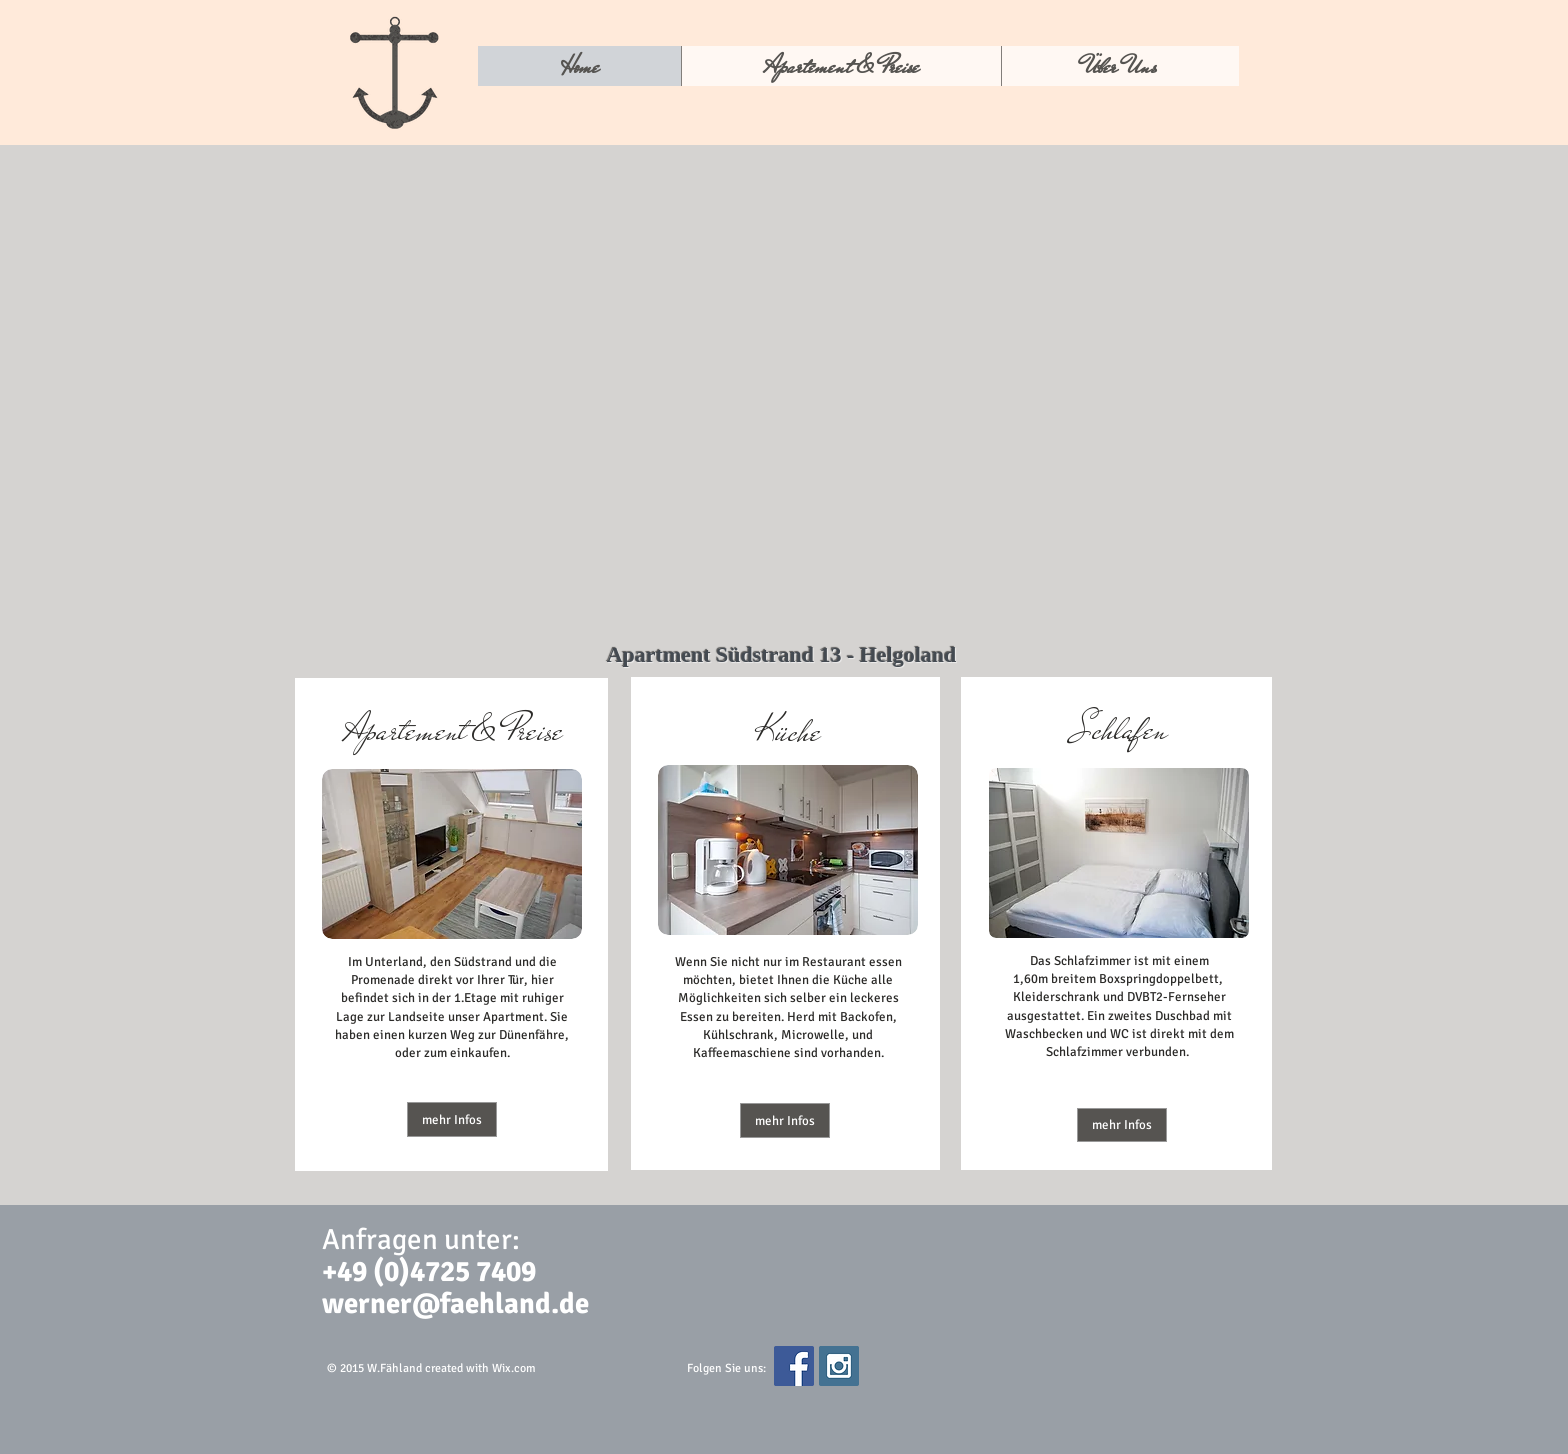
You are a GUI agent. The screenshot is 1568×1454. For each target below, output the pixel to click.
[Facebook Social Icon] (794, 1366)
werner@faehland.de (455, 1303)
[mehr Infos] (452, 1119)
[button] (785, 1120)
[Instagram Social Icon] (839, 1366)
